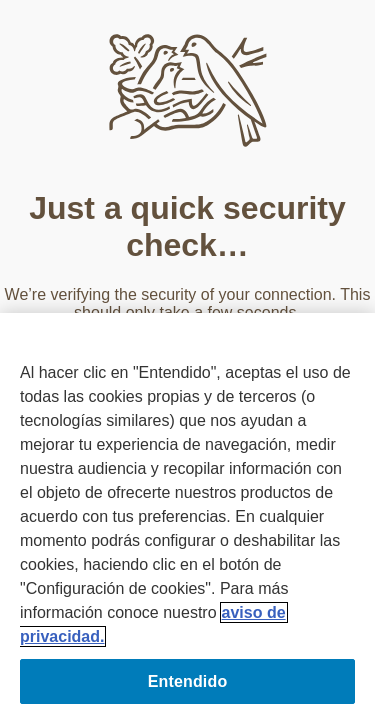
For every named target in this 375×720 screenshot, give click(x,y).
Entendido (188, 681)
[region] (187, 516)
